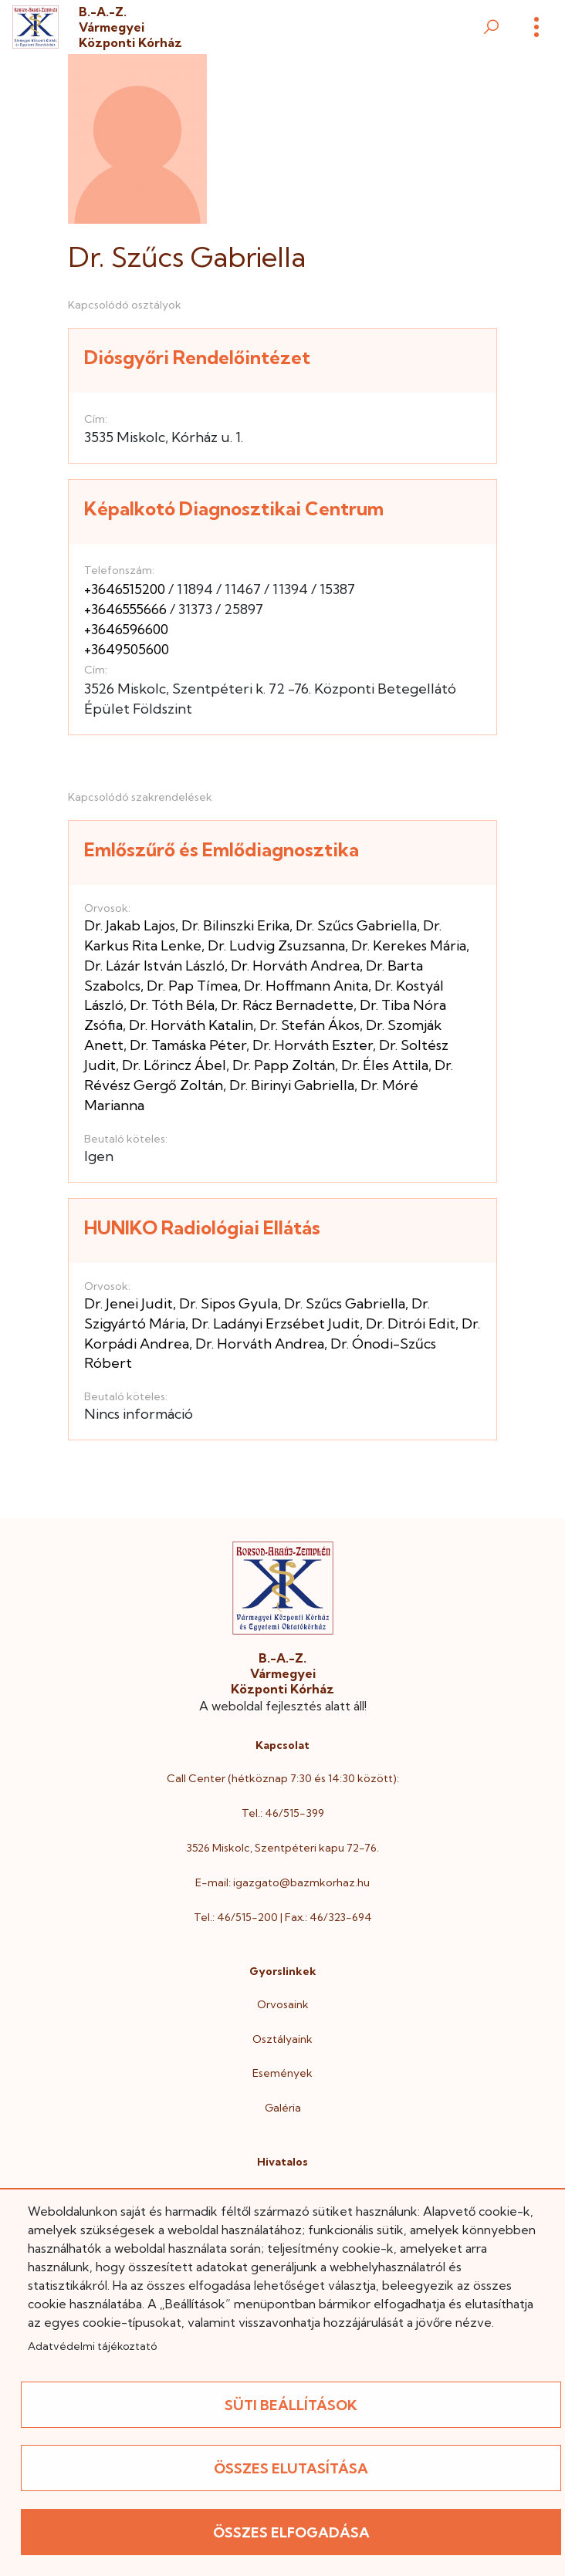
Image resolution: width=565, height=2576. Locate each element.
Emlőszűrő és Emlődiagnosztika (221, 849)
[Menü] (536, 27)
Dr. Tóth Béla (172, 1005)
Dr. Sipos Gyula (228, 1303)
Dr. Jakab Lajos (129, 925)
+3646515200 (124, 589)
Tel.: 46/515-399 (283, 1813)
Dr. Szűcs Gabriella (356, 925)
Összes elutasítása (291, 2468)
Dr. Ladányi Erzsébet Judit (275, 1323)
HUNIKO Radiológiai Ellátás (202, 1227)
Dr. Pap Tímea (192, 985)
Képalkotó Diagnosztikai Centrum (234, 508)
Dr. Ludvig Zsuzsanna (276, 945)
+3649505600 (126, 649)
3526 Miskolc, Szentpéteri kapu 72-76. (282, 1848)
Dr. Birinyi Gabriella (291, 1085)
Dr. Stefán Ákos (309, 1025)
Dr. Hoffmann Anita (306, 985)
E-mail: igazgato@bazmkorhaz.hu (282, 1882)
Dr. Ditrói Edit (410, 1323)
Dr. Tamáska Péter (188, 1045)
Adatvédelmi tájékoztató (92, 2346)
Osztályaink (282, 2039)
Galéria (283, 2108)
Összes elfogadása (291, 2532)
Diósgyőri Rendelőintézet (197, 357)
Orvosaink (283, 2004)
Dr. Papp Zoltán (283, 1065)
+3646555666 (125, 609)
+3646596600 (126, 629)
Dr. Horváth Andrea (295, 965)
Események (282, 2073)
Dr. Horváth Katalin (191, 1025)
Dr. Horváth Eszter (312, 1045)
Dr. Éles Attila (384, 1065)
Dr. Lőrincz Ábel (174, 1065)
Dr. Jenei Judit (128, 1303)
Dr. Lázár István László (154, 965)
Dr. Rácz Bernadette (287, 1005)
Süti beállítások (291, 2405)
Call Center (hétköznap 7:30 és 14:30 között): (283, 1778)
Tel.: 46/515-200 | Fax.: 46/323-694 (283, 1917)
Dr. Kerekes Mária (408, 945)
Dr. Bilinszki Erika (235, 925)
